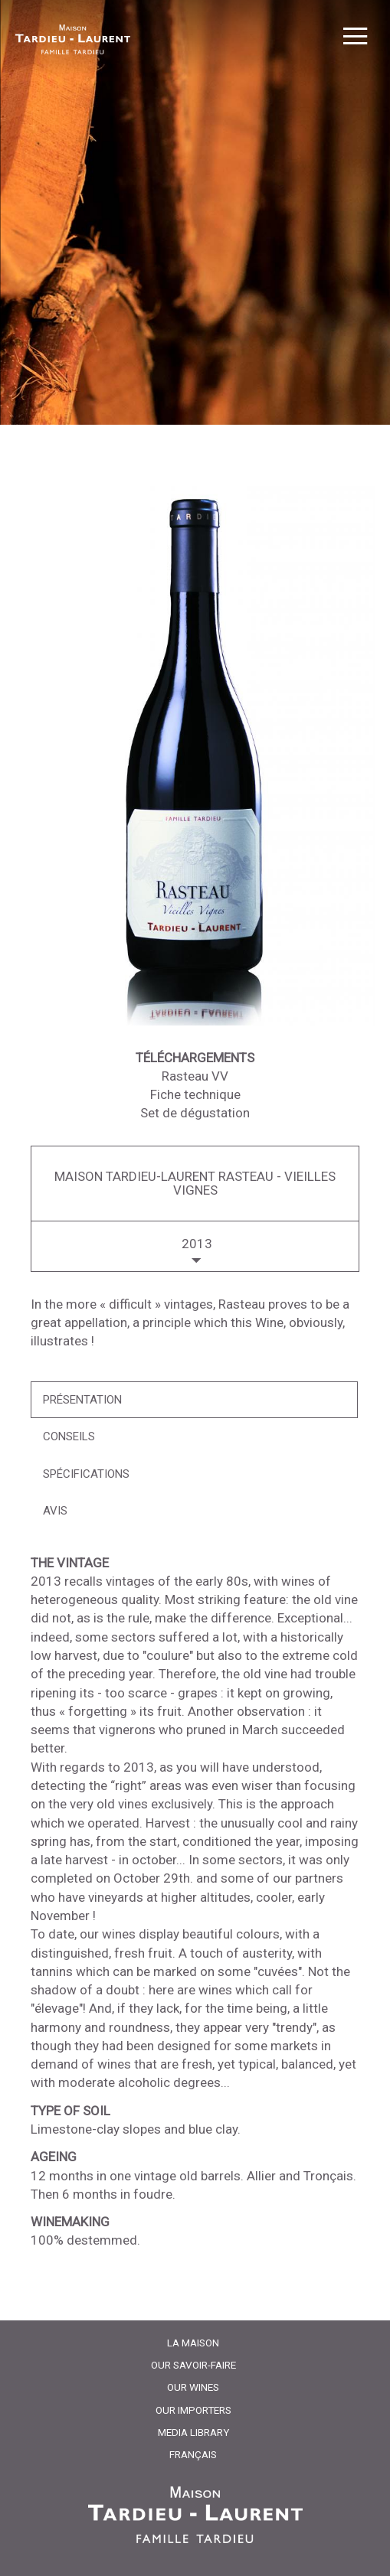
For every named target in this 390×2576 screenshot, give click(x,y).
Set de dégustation (195, 1112)
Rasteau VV (195, 1076)
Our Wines (193, 2387)
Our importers (193, 2410)
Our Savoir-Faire (193, 2365)
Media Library (193, 2432)
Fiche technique (195, 1094)
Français (193, 2454)
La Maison (193, 2342)
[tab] (194, 1400)
